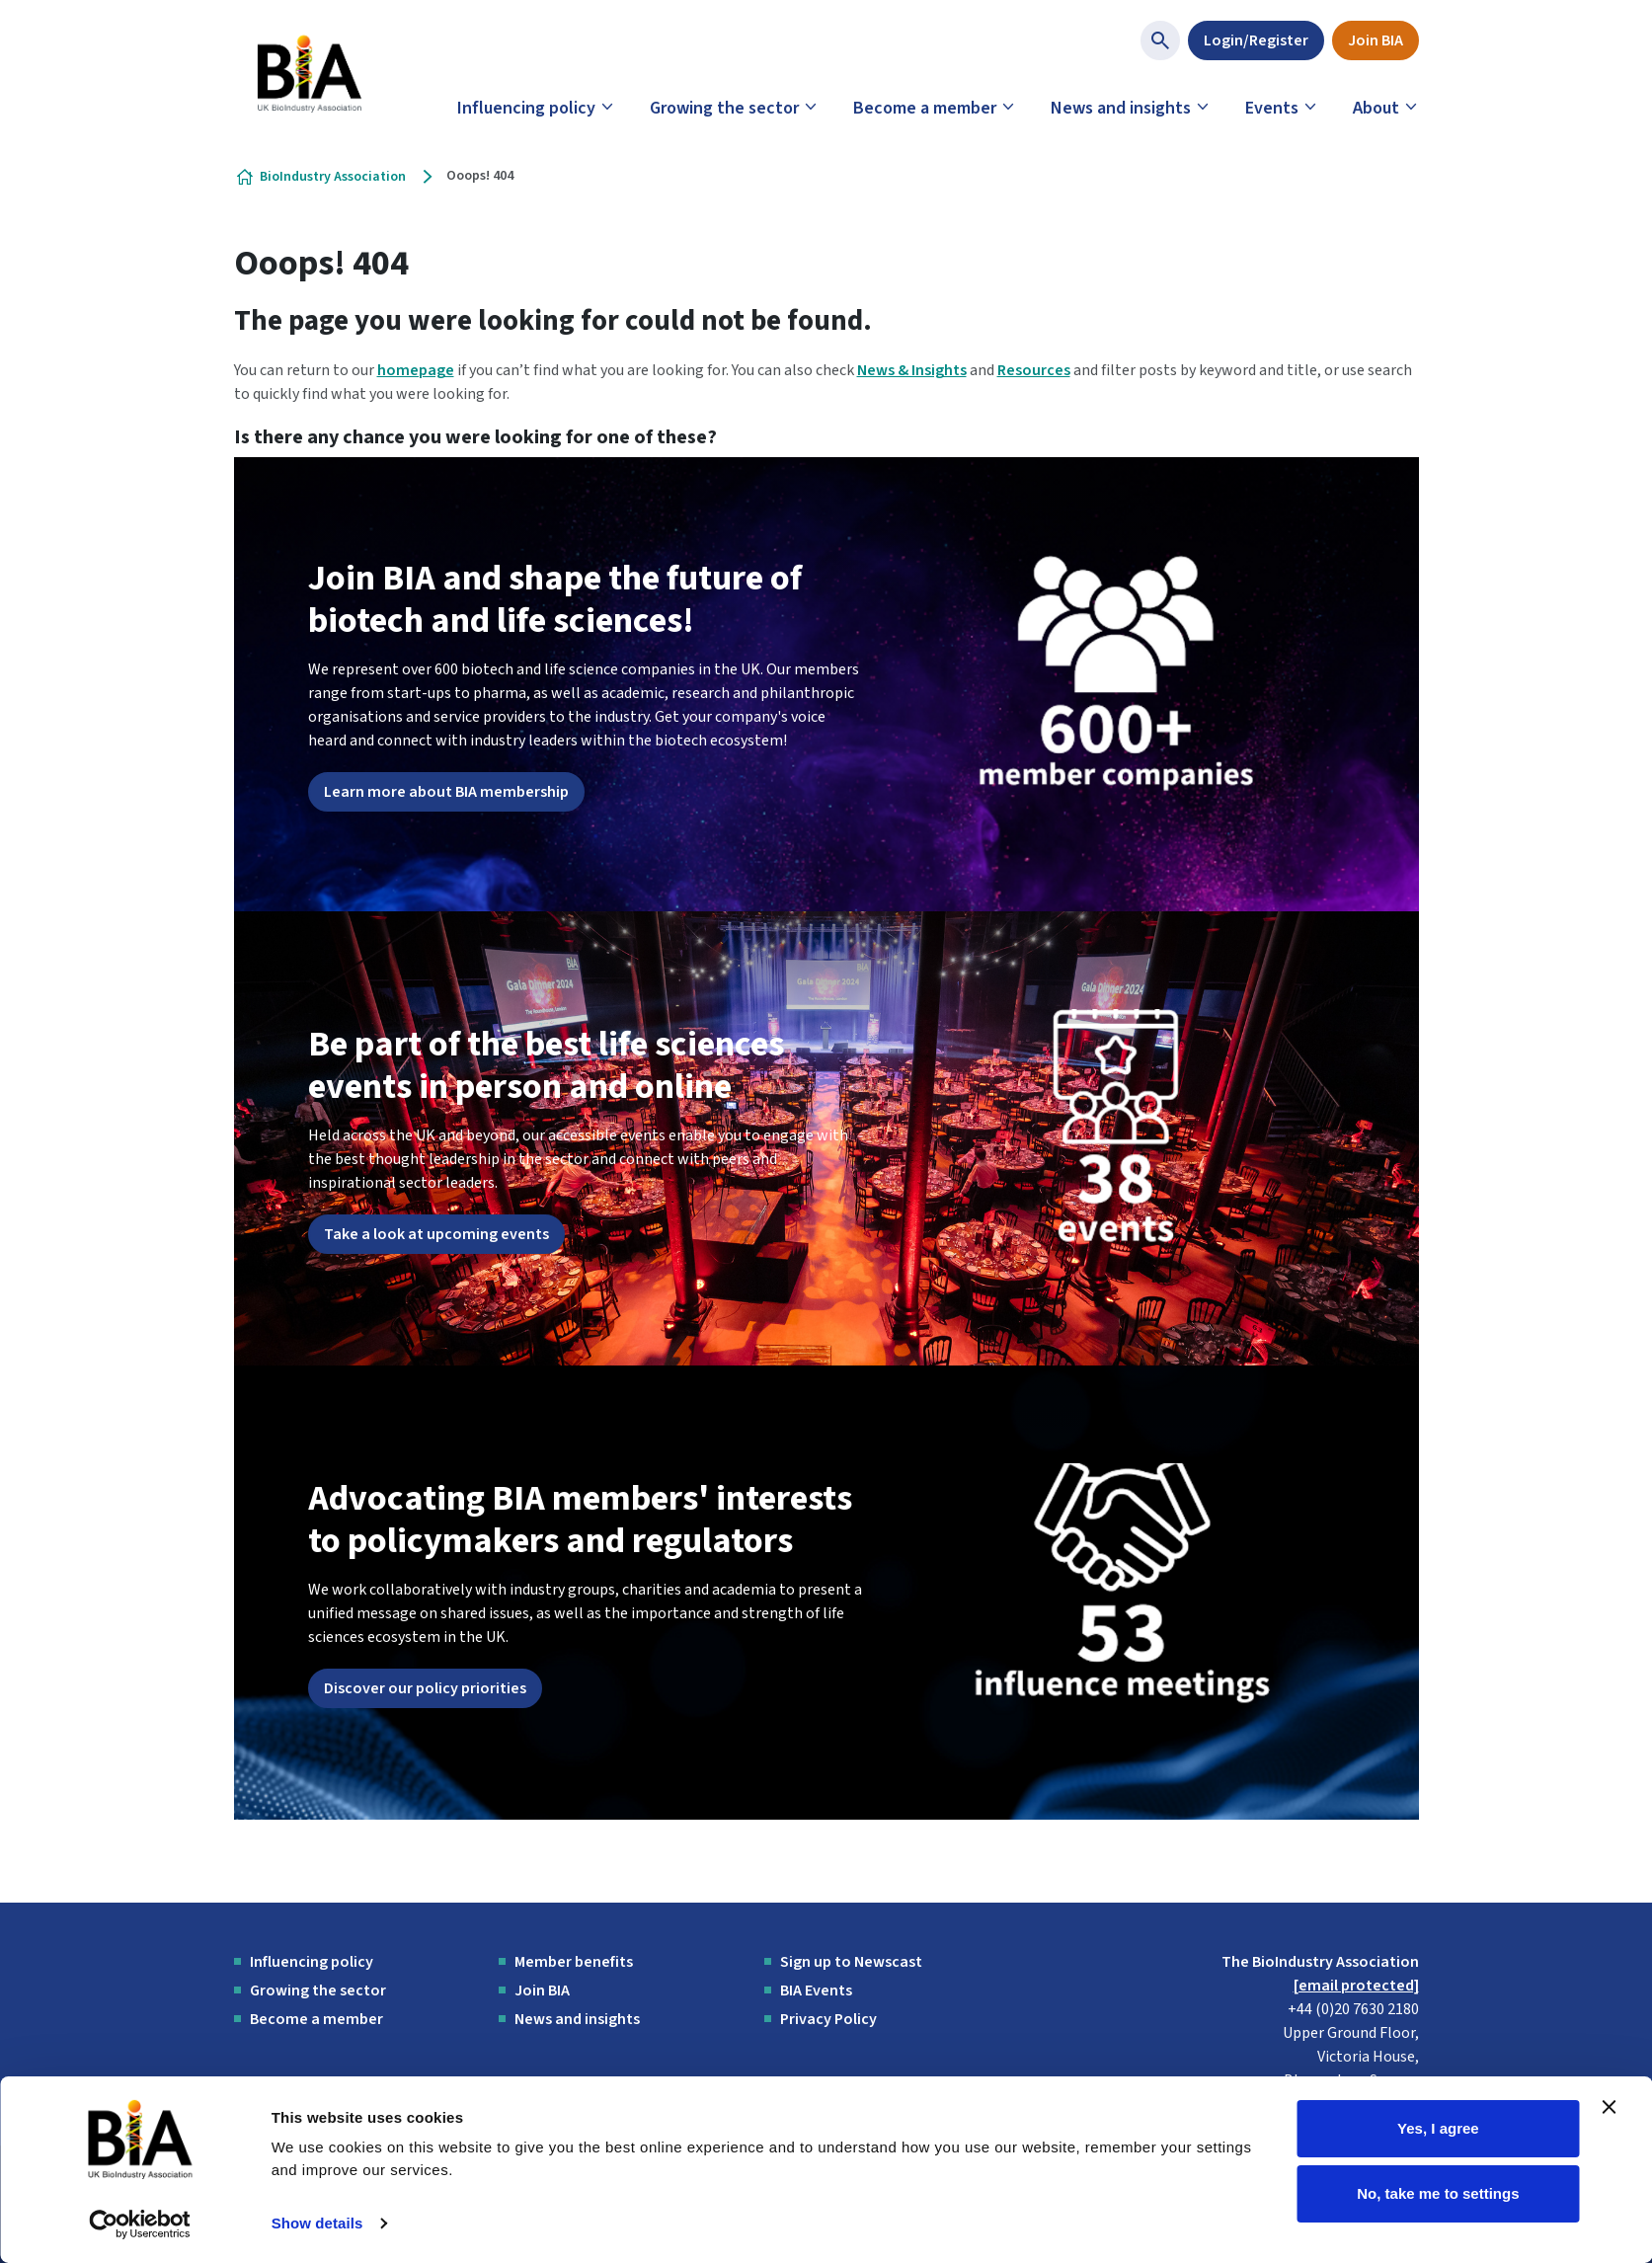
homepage (415, 370)
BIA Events (816, 1990)
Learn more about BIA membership (446, 792)
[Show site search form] (1160, 40)
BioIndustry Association (333, 177)
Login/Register (1256, 40)
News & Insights (912, 370)
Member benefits (573, 1962)
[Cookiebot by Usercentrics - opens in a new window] (139, 2224)
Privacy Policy (828, 2019)
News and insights (1121, 108)
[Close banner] (1609, 2107)
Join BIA (1375, 40)
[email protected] (1356, 1985)
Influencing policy (526, 108)
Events (1271, 108)
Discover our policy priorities (425, 1688)
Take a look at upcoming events (436, 1234)
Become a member (924, 108)
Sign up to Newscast (851, 1962)
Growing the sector (724, 108)
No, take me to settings (1438, 2192)
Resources (1033, 370)
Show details (317, 2223)
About (1376, 108)
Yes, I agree (1438, 2128)
